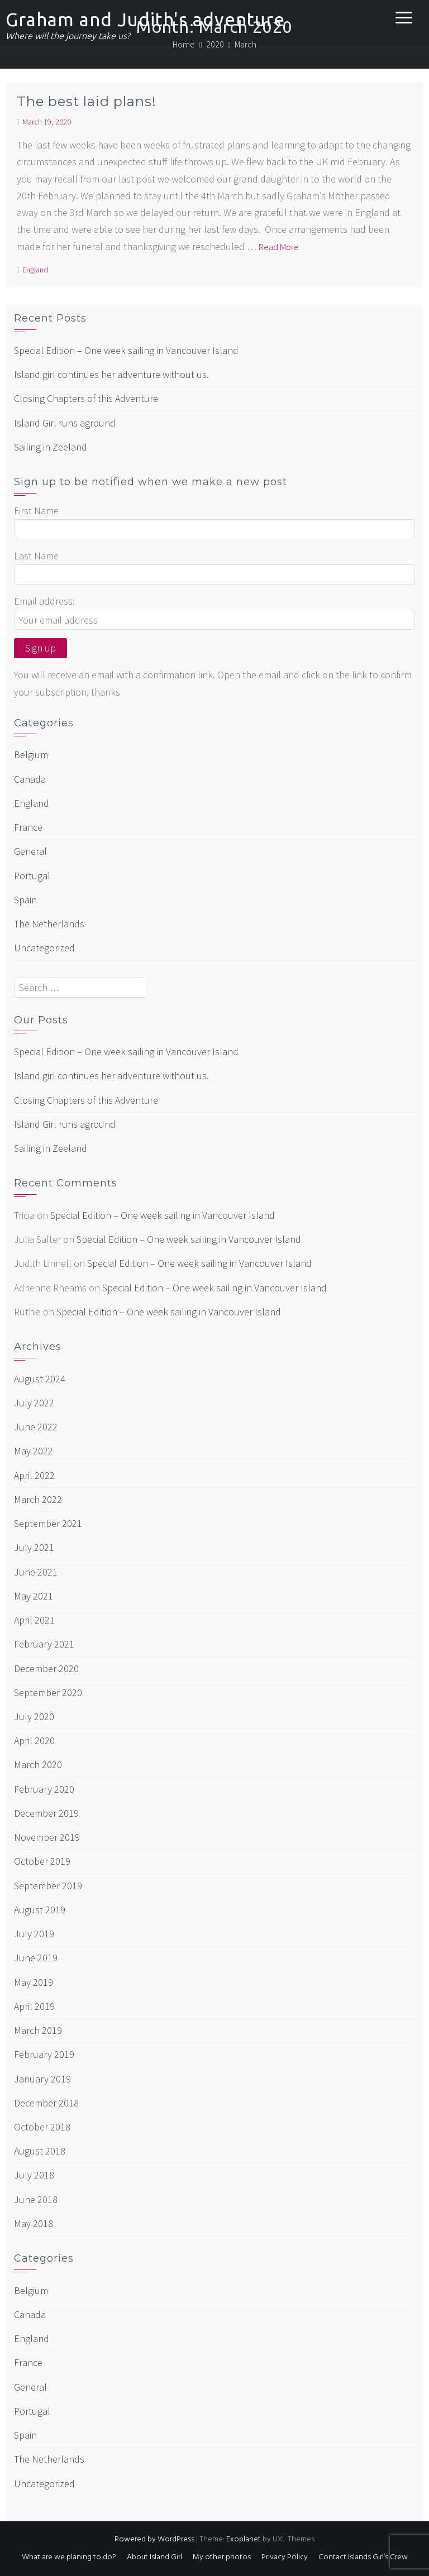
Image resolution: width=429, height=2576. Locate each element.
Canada (30, 779)
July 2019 (34, 1933)
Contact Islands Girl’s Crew (363, 2557)
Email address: (44, 601)
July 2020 (34, 1716)
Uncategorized (44, 947)
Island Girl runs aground (65, 422)
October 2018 (42, 2126)
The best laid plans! (86, 101)
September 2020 (48, 1692)
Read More (279, 246)
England (35, 270)
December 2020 (46, 1668)
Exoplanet (243, 2539)
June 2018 (36, 2199)
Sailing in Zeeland (50, 446)
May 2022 (33, 1450)
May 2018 (33, 2223)
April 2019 (34, 2006)
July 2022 (34, 1402)
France (28, 827)
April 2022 (34, 1475)
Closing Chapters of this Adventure (86, 398)
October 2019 (42, 1861)
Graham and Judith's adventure (145, 19)
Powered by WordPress (154, 2539)
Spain (25, 899)
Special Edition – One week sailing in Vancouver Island (126, 350)
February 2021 (44, 1643)
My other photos (222, 2557)
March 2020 (38, 1764)
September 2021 (48, 1523)
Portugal (32, 875)
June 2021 (36, 1571)
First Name (36, 510)
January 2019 (42, 2078)
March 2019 (38, 2030)
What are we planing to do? (69, 2557)
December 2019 (46, 1813)
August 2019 (39, 1909)
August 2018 (39, 2150)
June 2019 (36, 1957)
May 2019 (33, 1982)
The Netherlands (49, 923)
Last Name (36, 555)
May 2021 (33, 1595)
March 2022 (38, 1499)
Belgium (31, 754)
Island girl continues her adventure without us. (111, 374)
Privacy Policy (284, 2557)
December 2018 (46, 2102)
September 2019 (48, 1885)
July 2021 (34, 1547)
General (30, 851)
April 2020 (34, 1740)
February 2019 (44, 2054)
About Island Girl (154, 2557)
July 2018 (34, 2174)
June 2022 (36, 1426)
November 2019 (47, 1837)
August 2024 (39, 1378)
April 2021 (34, 1619)
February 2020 (44, 1789)
